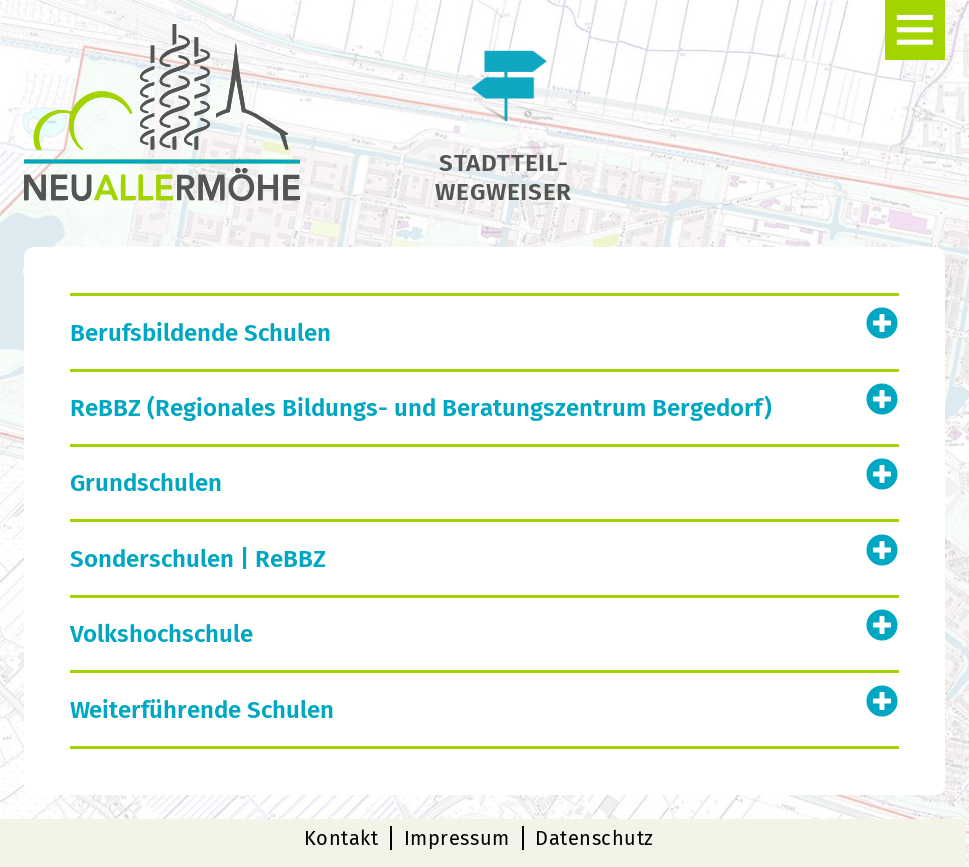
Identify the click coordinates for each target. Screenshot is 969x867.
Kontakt (341, 838)
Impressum (457, 838)
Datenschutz (594, 838)
